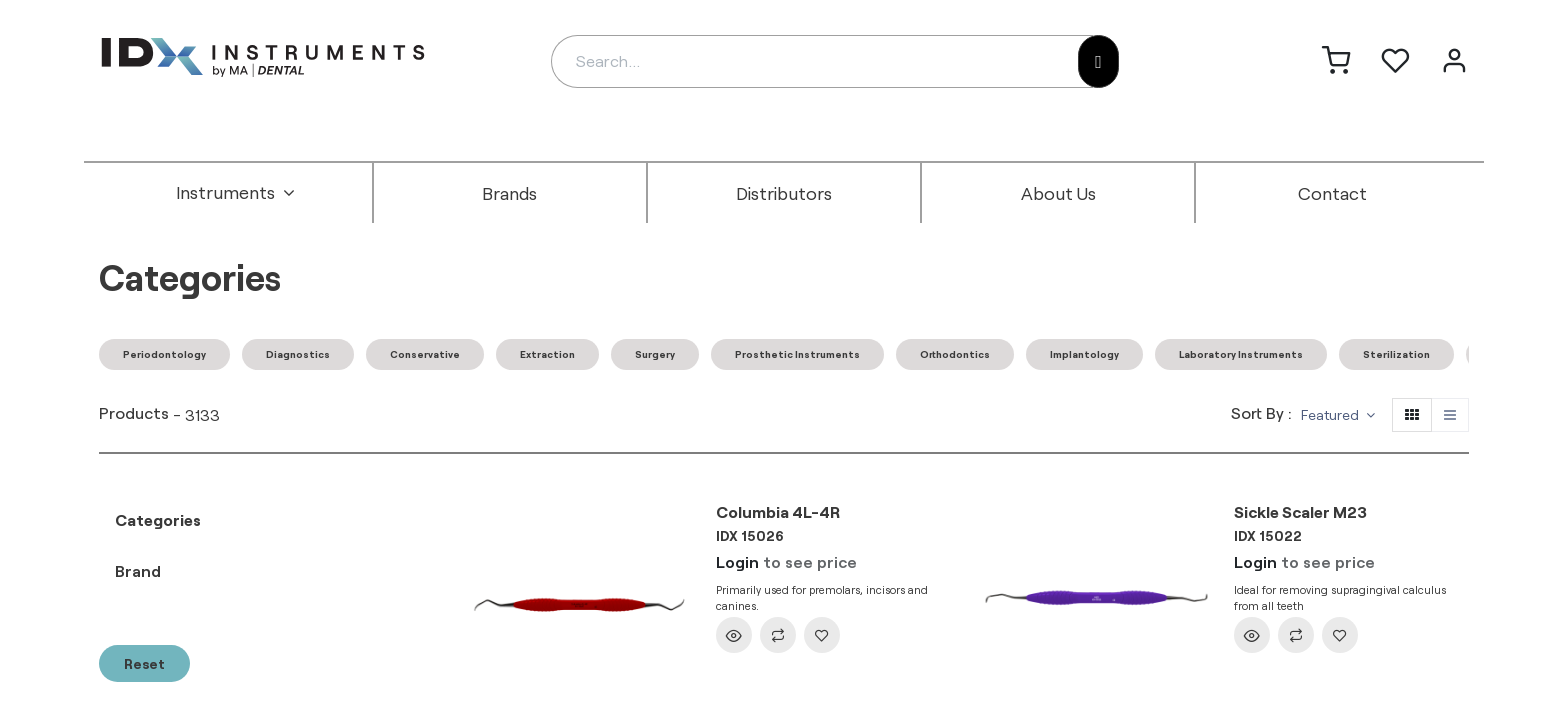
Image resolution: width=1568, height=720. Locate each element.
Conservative (425, 354)
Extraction (547, 354)
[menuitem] (236, 193)
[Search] (1098, 61)
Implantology (1084, 354)
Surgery (655, 354)
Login (737, 561)
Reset (144, 663)
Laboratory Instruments (1241, 354)
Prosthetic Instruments (797, 354)
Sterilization (1396, 354)
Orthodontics (955, 354)
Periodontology (164, 354)
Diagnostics (298, 354)
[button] (1338, 415)
